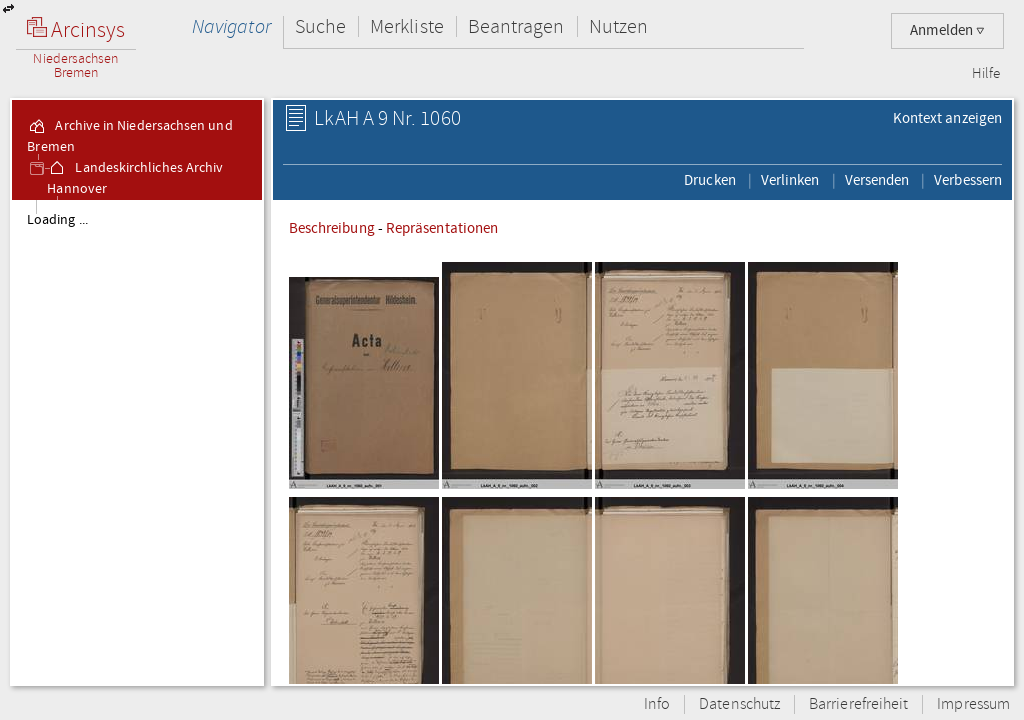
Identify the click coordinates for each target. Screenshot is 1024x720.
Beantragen (516, 26)
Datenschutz (739, 704)
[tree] (137, 442)
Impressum (973, 704)
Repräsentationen (442, 228)
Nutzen (618, 26)
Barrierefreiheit (858, 704)
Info (657, 704)
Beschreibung (332, 228)
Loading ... (57, 220)
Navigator (231, 26)
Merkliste (407, 26)
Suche (320, 26)
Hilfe (986, 74)
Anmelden (947, 30)
